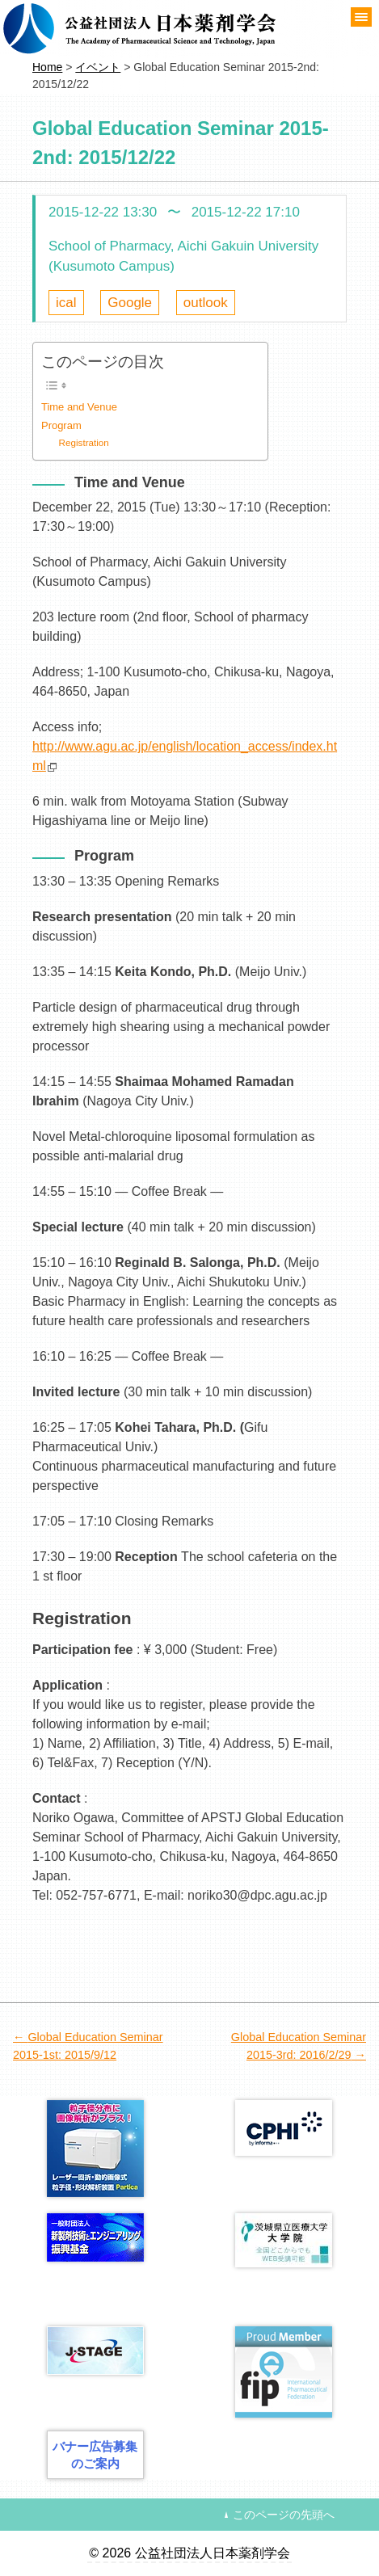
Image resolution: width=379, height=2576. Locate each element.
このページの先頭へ (284, 2514)
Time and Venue (79, 407)
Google (129, 302)
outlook (205, 302)
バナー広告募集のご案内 (95, 2454)
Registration (84, 442)
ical (66, 302)
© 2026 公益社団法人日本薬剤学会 (189, 2553)
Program (61, 425)
